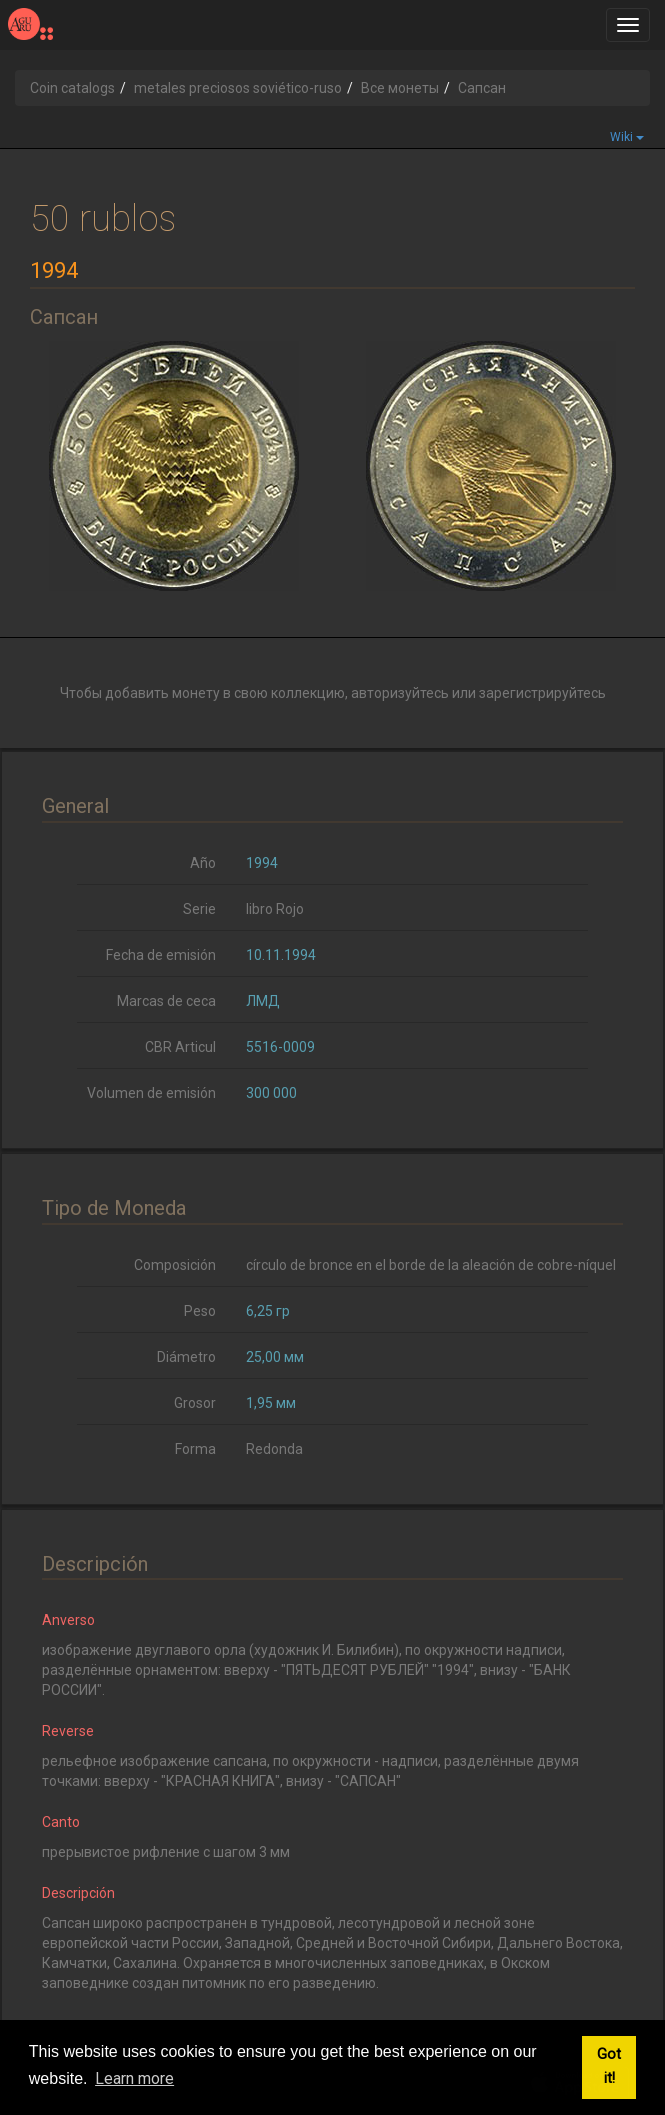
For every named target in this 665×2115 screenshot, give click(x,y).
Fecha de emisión (161, 955)
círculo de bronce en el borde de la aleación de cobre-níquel (431, 1265)
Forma (195, 1449)
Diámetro (186, 1357)
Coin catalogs (72, 88)
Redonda (274, 1449)
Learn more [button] (134, 2078)
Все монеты (400, 88)
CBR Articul (180, 1047)
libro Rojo (275, 909)
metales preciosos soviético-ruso (238, 88)
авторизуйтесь (400, 693)
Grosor (195, 1403)
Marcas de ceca (166, 1001)
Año (203, 863)
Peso (200, 1311)
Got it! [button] (609, 2066)
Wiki (627, 137)
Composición (175, 1265)
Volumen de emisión (151, 1093)
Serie (199, 909)
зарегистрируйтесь (542, 693)
